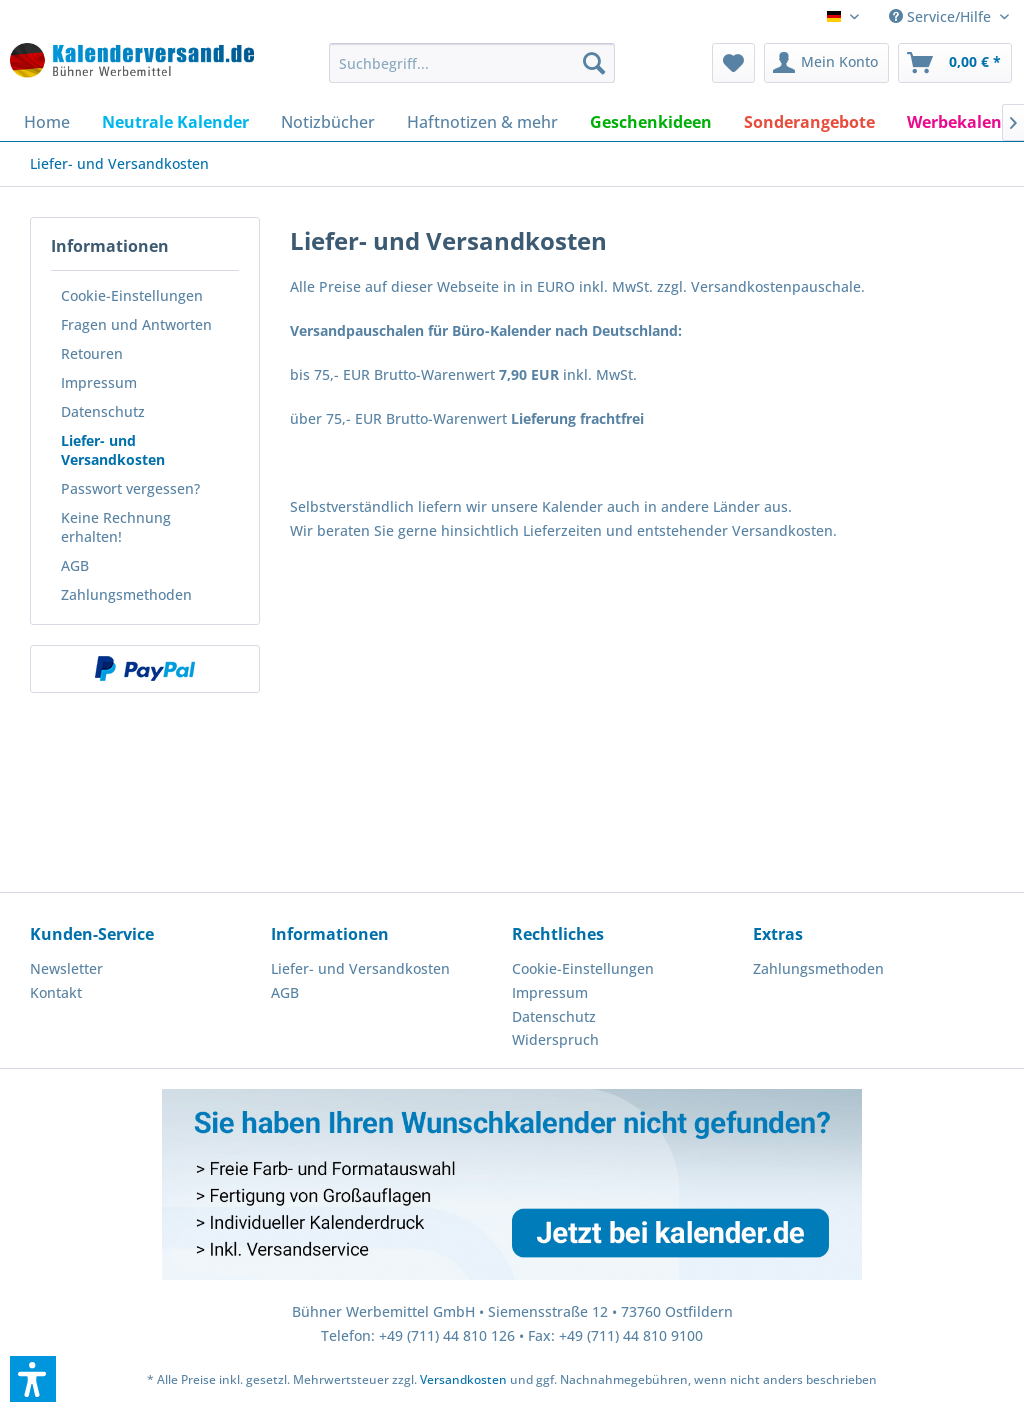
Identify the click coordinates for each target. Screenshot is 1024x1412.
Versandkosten (463, 1379)
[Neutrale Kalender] (175, 122)
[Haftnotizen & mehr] (482, 122)
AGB (75, 565)
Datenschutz (103, 411)
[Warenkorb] (955, 63)
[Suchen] (594, 63)
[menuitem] (472, 63)
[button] (33, 1379)
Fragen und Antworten (136, 324)
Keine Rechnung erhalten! (116, 527)
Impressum (99, 382)
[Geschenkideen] (651, 122)
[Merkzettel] (733, 63)
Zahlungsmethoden (126, 594)
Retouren (92, 353)
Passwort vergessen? (130, 488)
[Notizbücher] (328, 122)
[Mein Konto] (826, 63)
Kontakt (56, 992)
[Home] (47, 122)
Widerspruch (555, 1039)
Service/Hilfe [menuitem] (942, 16)
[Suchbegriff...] (472, 63)
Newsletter (66, 968)
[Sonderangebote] (809, 122)
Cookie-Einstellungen (132, 295)
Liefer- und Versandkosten (113, 450)
